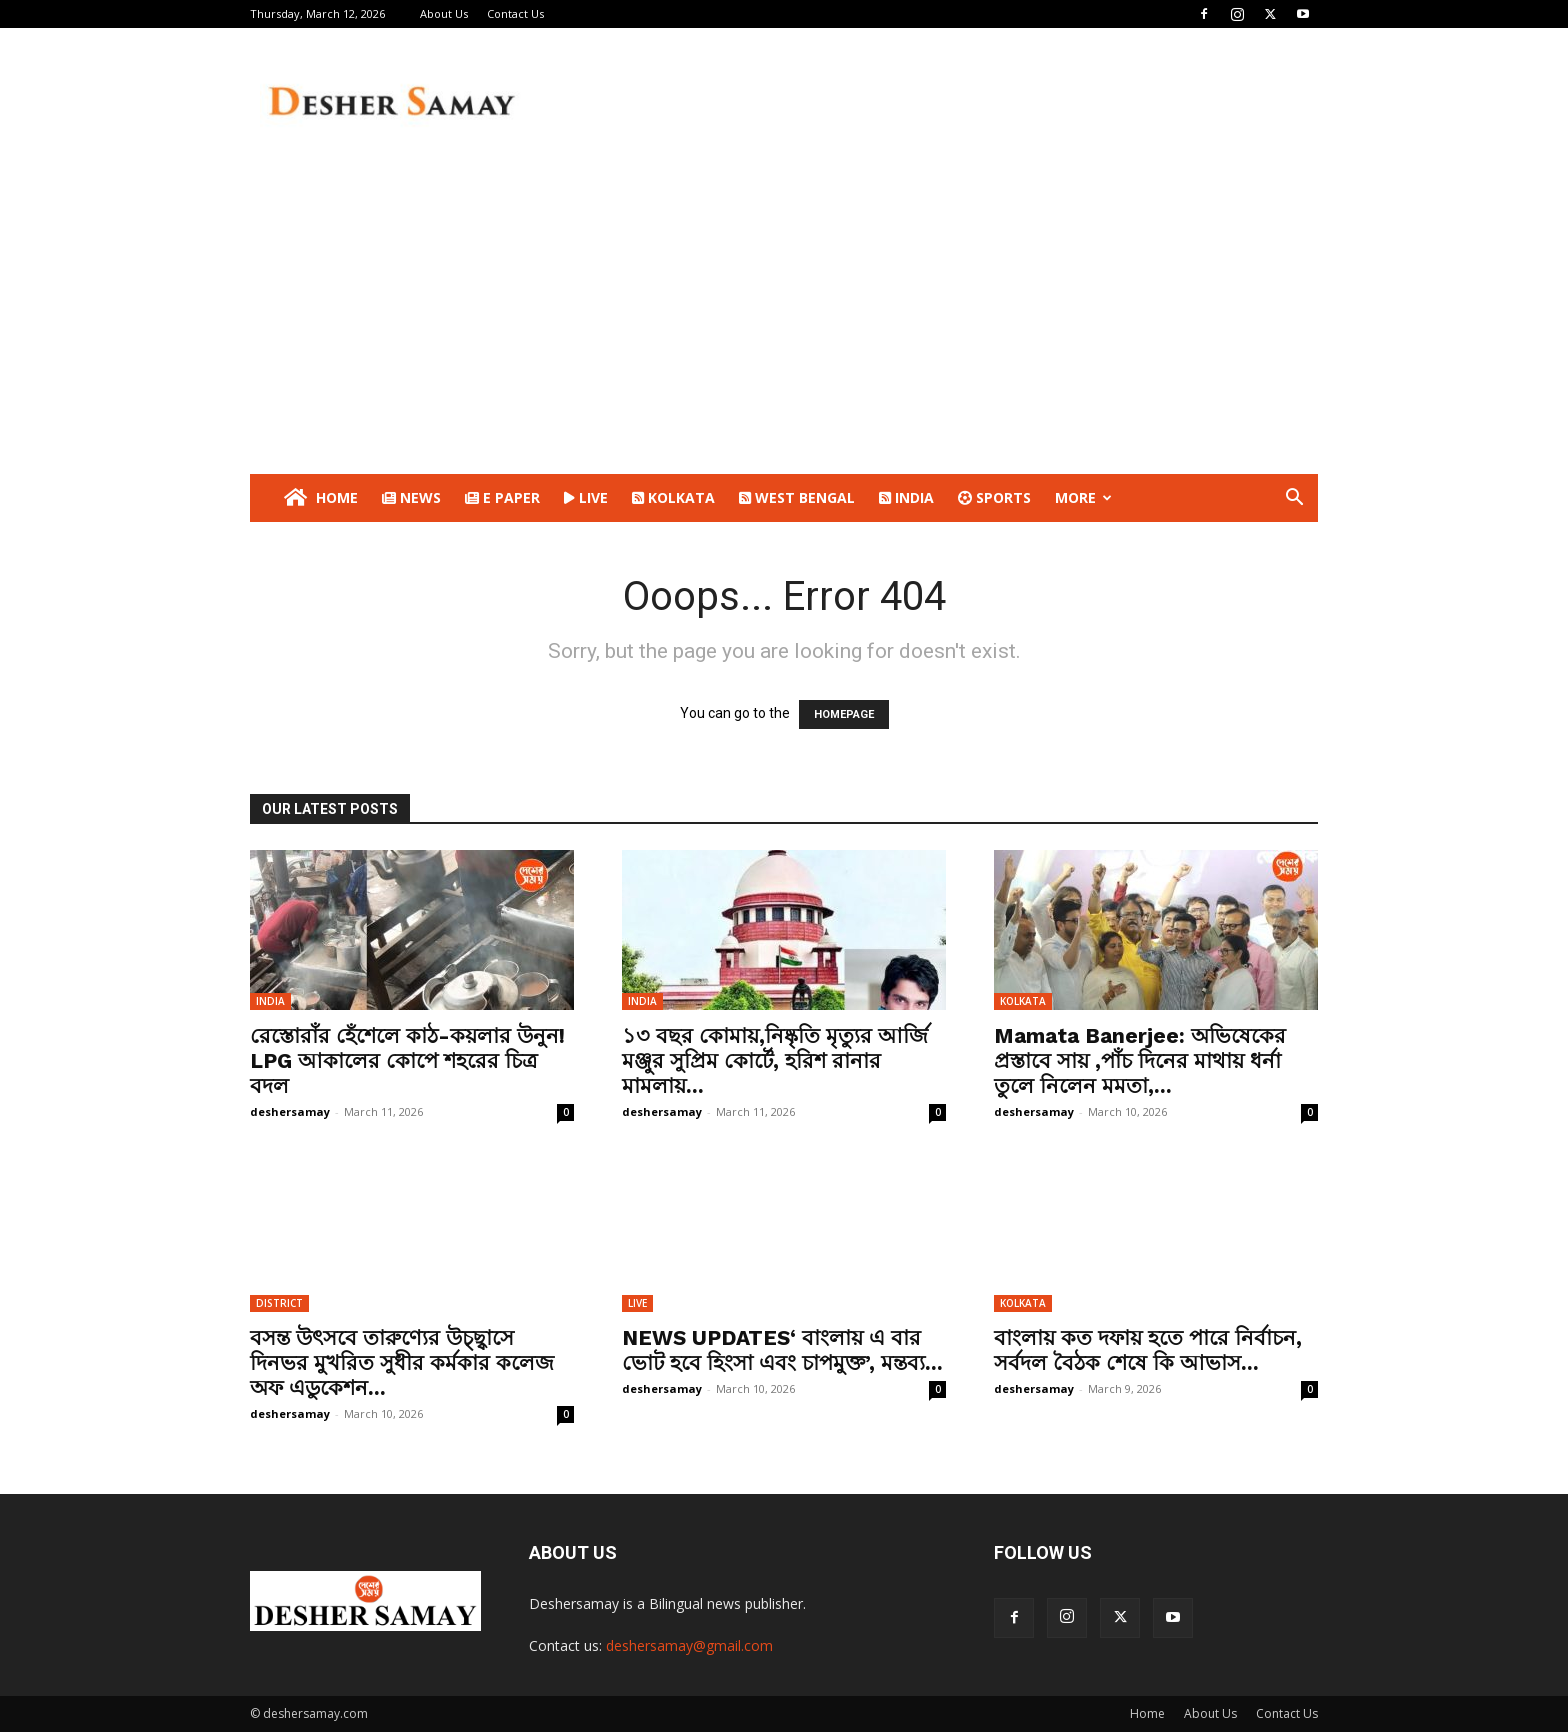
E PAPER (502, 497)
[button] (1294, 499)
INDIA (906, 497)
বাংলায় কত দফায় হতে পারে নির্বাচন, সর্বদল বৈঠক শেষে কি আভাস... (1148, 1350)
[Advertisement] (784, 324)
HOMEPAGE (844, 714)
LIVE (586, 497)
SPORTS (994, 497)
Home (319, 498)
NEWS (411, 497)
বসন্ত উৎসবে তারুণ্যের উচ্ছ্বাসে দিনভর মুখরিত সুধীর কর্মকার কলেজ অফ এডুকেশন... (402, 1362)
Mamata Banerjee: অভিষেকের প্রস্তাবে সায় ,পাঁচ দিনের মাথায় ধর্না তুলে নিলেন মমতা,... (1140, 1060)
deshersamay (290, 1111)
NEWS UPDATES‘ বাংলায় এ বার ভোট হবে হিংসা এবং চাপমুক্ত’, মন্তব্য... (782, 1350)
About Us (444, 13)
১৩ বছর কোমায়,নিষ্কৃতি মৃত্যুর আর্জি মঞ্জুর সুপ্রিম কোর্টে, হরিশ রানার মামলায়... (775, 1060)
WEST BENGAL (797, 497)
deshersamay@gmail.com (689, 1645)
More (1083, 497)
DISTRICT (279, 1303)
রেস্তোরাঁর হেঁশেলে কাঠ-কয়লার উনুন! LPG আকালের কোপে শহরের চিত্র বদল (407, 1060)
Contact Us (515, 13)
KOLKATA (673, 497)
